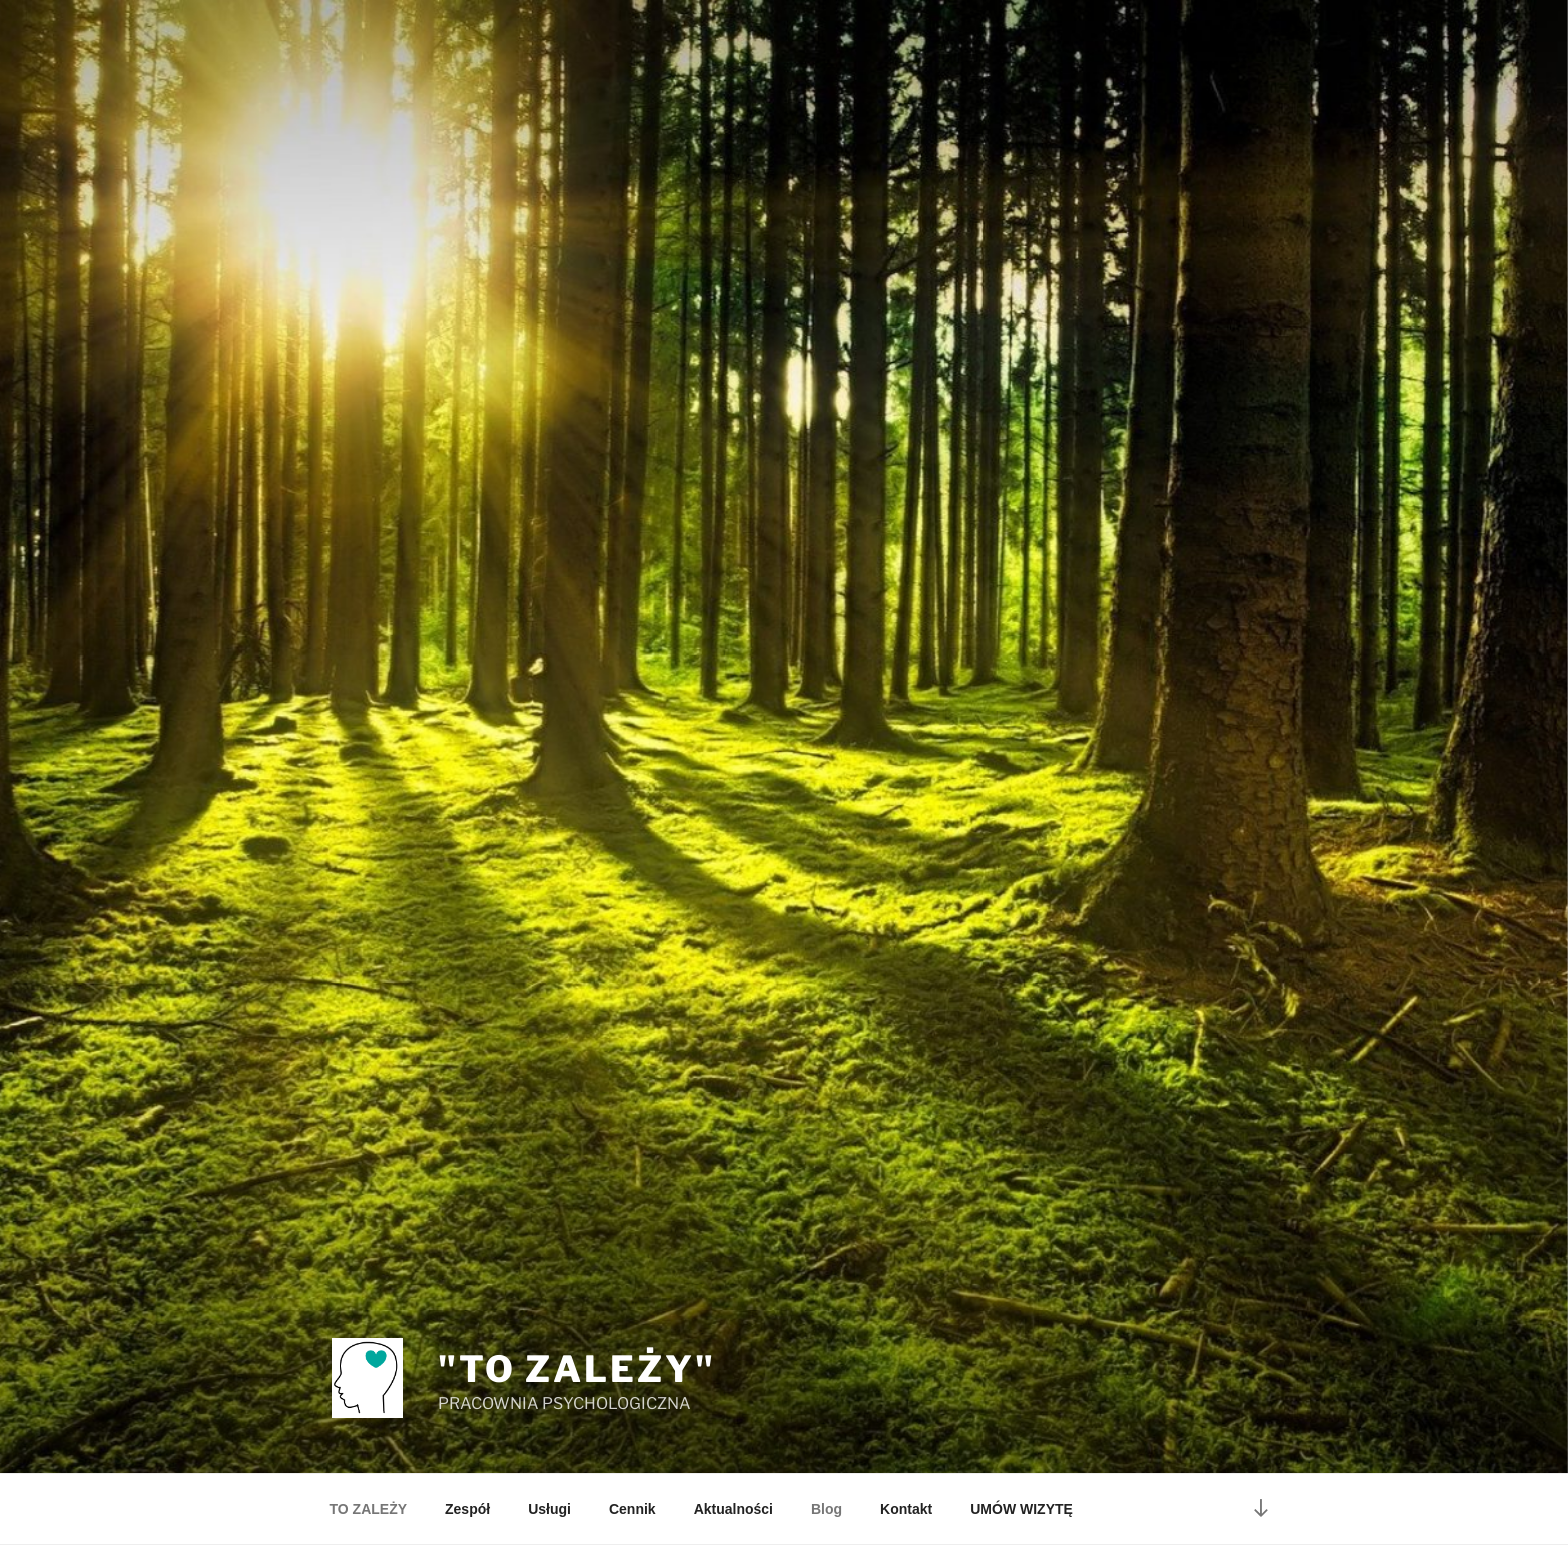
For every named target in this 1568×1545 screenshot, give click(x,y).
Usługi (549, 1509)
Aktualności (733, 1509)
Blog (826, 1509)
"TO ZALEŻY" (577, 1369)
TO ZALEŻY (369, 1509)
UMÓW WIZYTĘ (1021, 1509)
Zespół (467, 1509)
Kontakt (906, 1509)
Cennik (632, 1509)
